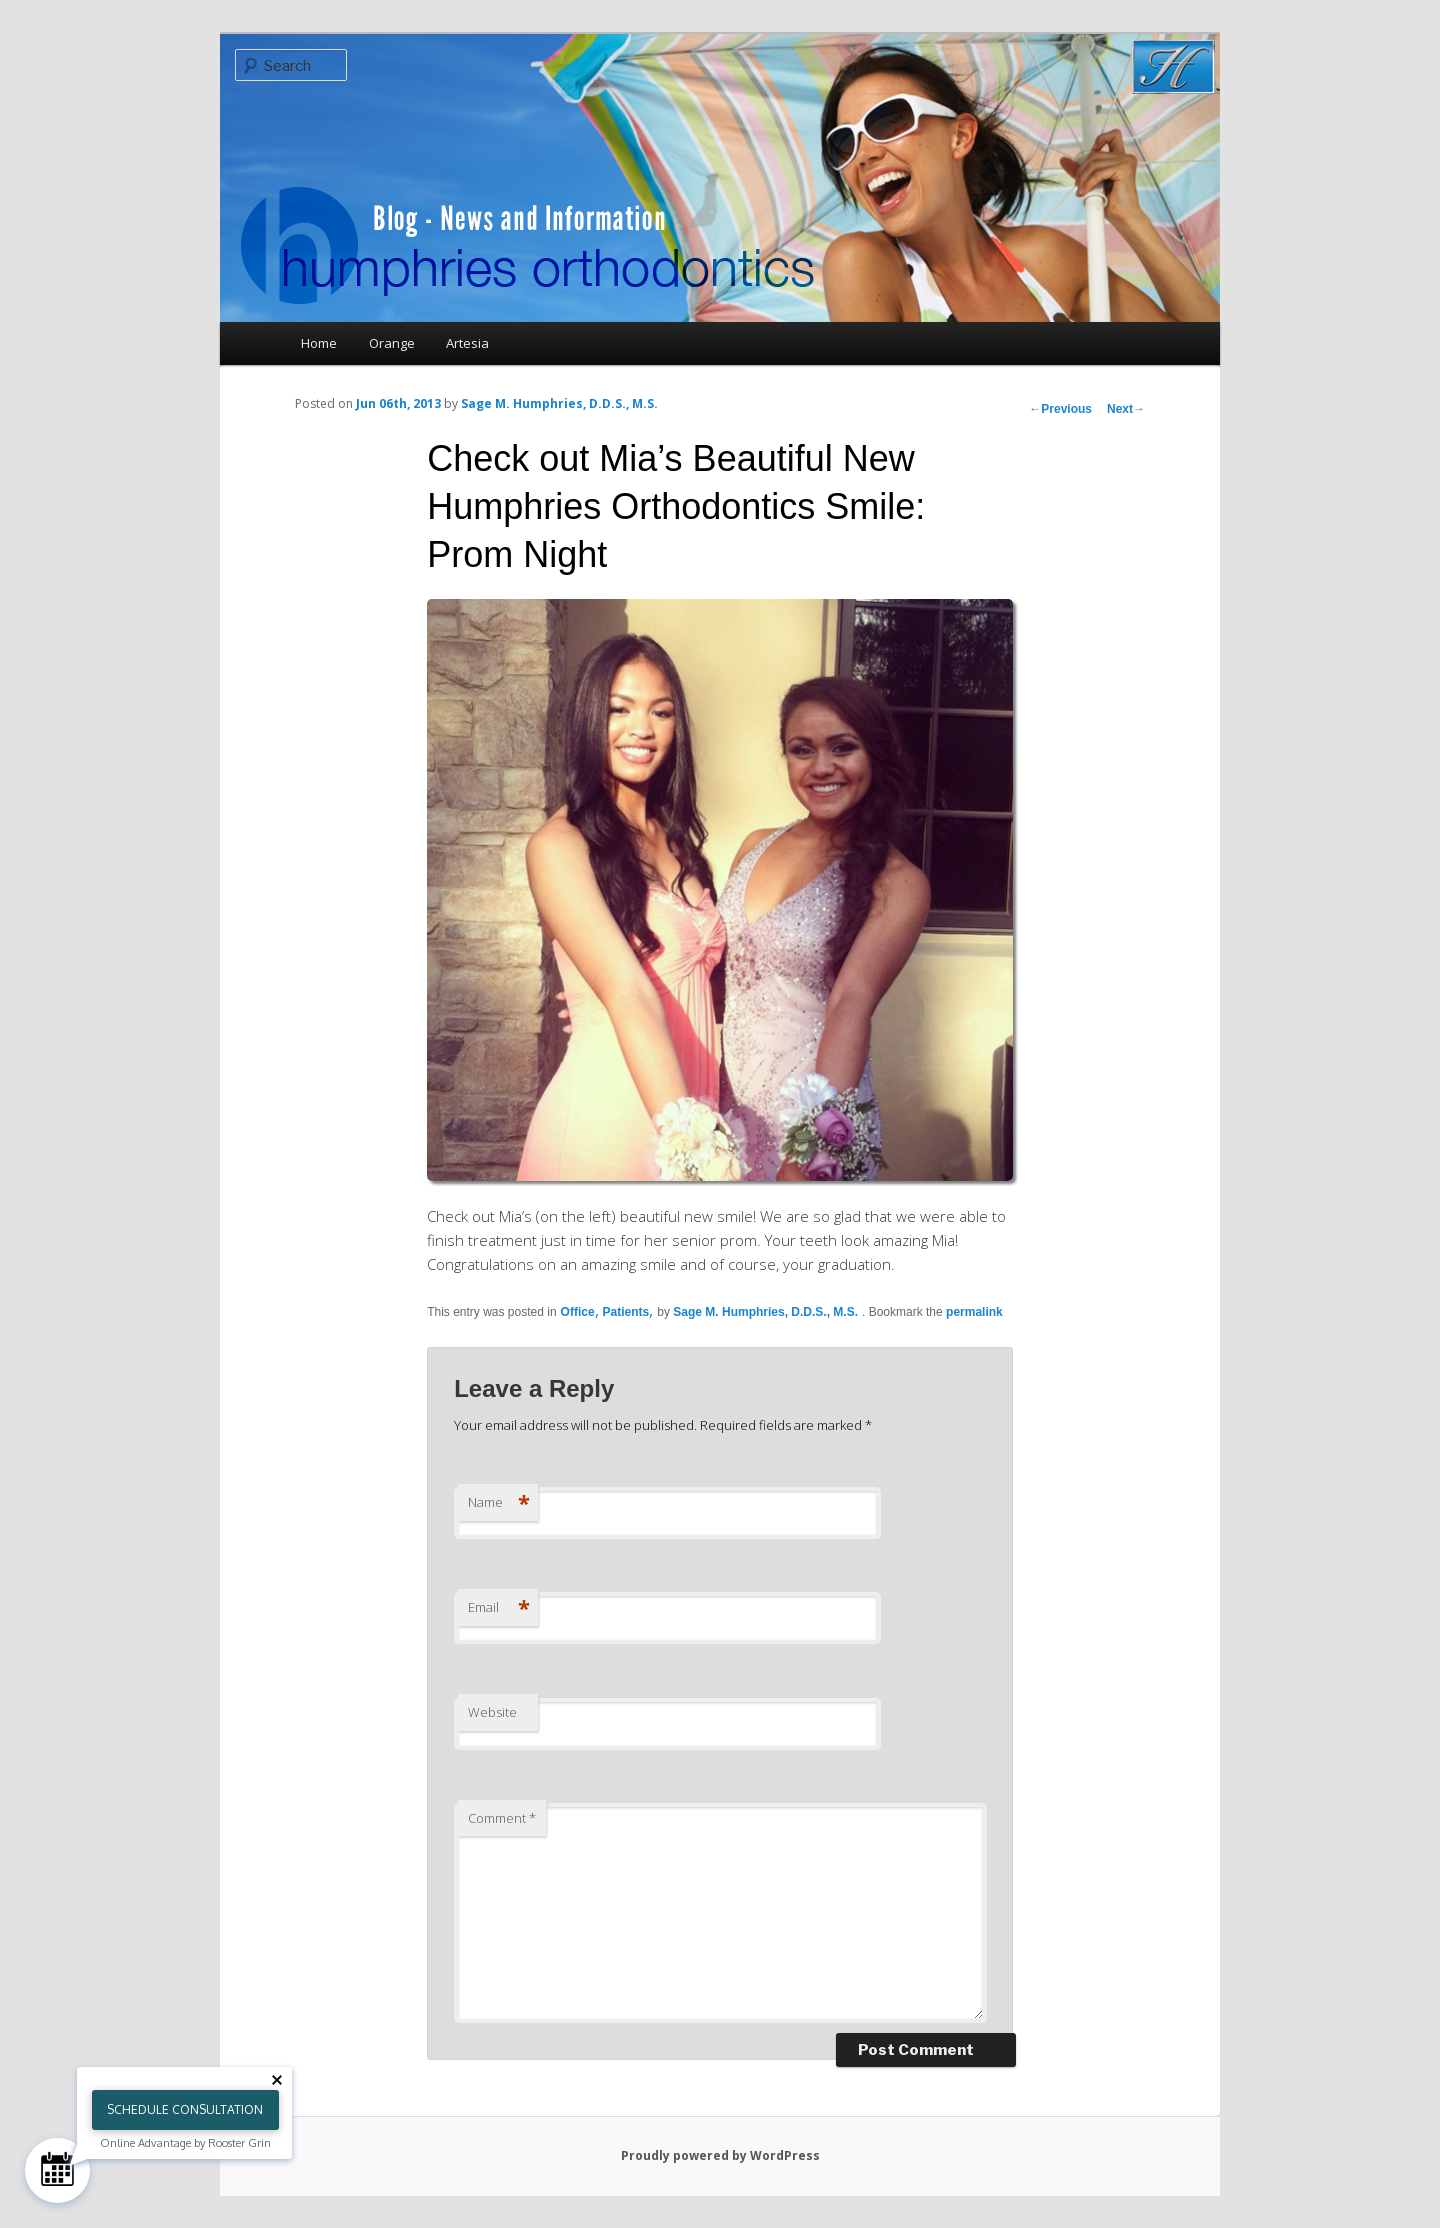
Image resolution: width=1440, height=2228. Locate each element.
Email (499, 1607)
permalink (974, 1312)
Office (578, 1312)
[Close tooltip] (277, 2080)
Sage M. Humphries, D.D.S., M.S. (559, 403)
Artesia (467, 343)
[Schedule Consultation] (57, 2170)
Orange (392, 343)
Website (492, 1712)
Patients (626, 1312)
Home (319, 343)
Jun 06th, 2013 (398, 403)
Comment (502, 1818)
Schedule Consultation (185, 2109)
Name (499, 1502)
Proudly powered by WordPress (720, 2155)
